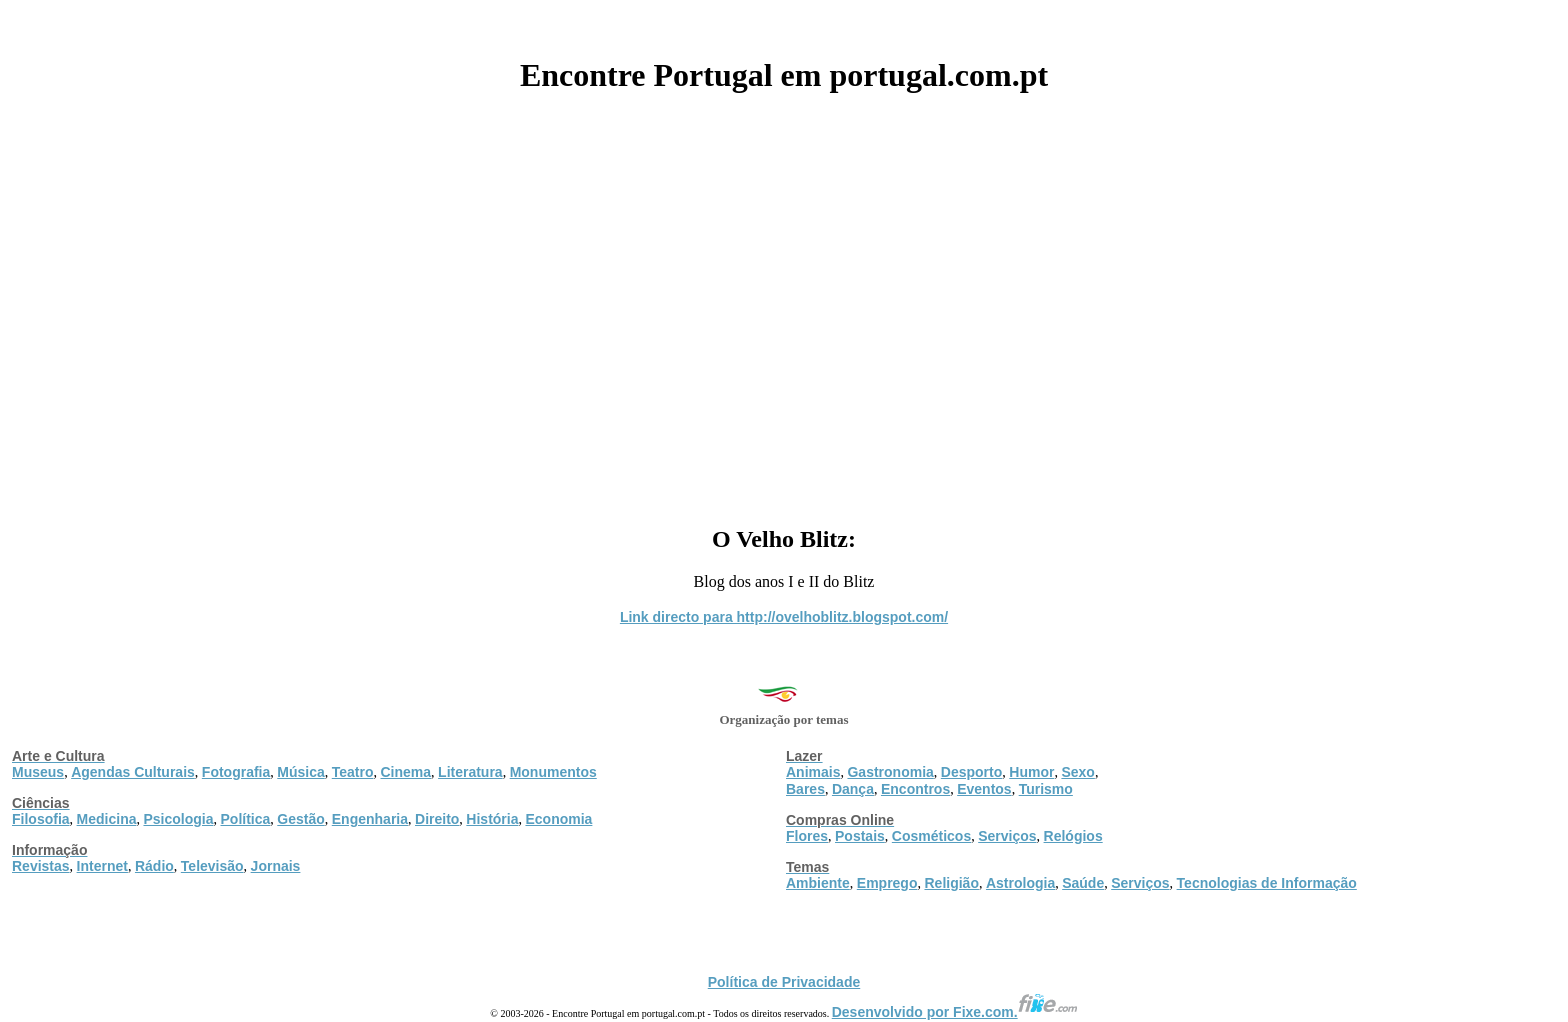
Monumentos (553, 772)
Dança (853, 789)
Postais (860, 836)
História (492, 819)
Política (246, 819)
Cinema (406, 772)
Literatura (470, 772)
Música (300, 772)
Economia (558, 819)
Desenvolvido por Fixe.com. (955, 1012)
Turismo (1046, 789)
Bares (805, 789)
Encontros (915, 789)
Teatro (353, 772)
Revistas (41, 866)
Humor (1031, 772)
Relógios (1073, 836)
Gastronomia (890, 772)
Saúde (1083, 883)
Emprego (887, 883)
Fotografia (236, 772)
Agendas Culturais (133, 772)
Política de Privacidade (784, 982)
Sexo (1077, 772)
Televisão (212, 866)
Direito (437, 819)
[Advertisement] (784, 302)
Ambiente (818, 883)
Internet (102, 866)
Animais (813, 772)
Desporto (971, 772)
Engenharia (370, 819)
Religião (951, 883)
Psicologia (178, 819)
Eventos (984, 789)
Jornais (276, 866)
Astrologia (1020, 883)
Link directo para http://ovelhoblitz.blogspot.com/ (784, 617)
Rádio (154, 866)
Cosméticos (931, 836)
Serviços (1007, 836)
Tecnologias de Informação (1267, 883)
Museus (38, 772)
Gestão (300, 819)
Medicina (107, 819)
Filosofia (41, 819)
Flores (807, 836)
